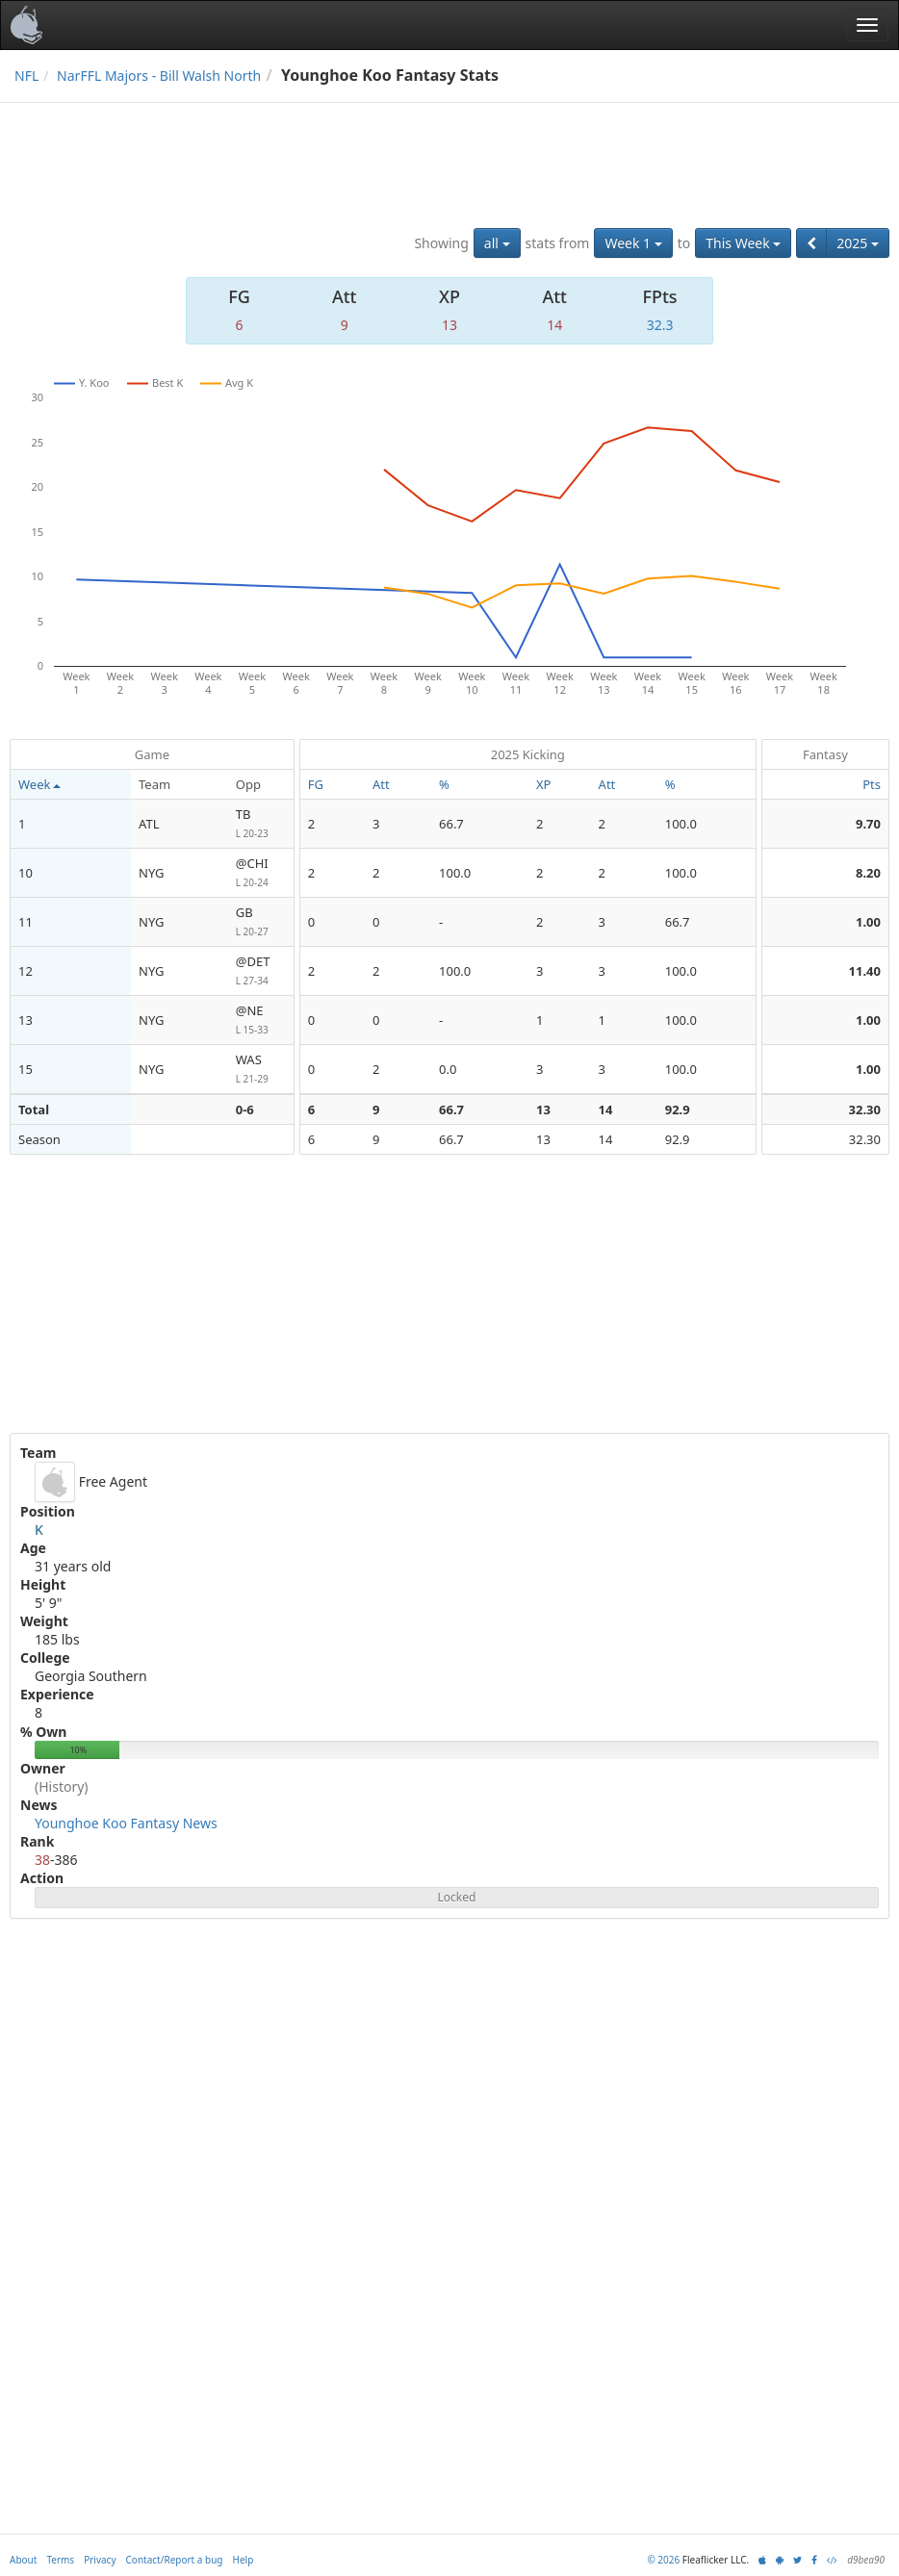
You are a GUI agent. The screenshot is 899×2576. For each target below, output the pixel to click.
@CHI (261, 873)
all (497, 243)
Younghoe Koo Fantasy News (126, 1823)
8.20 (868, 872)
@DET (261, 971)
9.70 (868, 823)
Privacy (100, 2559)
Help (243, 2559)
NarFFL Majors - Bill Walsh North (159, 75)
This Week (743, 243)
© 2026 (663, 2559)
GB (261, 922)
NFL (26, 75)
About (23, 2559)
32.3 (660, 325)
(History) (62, 1786)
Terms (60, 2559)
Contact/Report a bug (174, 2559)
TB (261, 824)
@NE (261, 1020)
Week (39, 784)
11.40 (865, 971)
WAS (261, 1069)
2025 (857, 243)
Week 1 (632, 243)
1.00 (868, 922)
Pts (871, 784)
